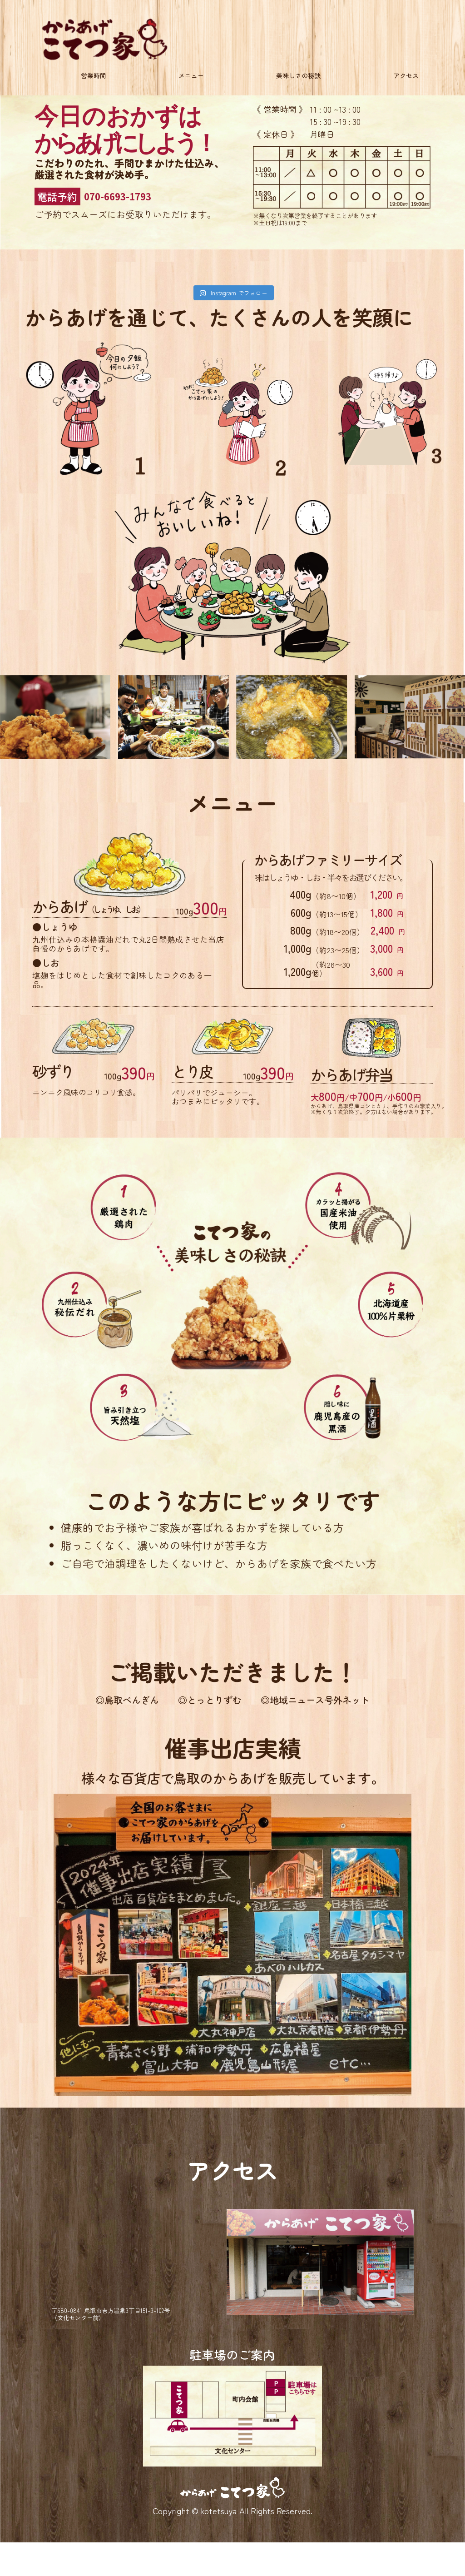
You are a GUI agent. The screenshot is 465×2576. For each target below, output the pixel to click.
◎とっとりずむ (199, 1702)
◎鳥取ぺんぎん (88, 1702)
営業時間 (100, 79)
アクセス (399, 79)
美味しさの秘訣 (295, 79)
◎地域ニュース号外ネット (344, 1702)
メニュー (191, 79)
